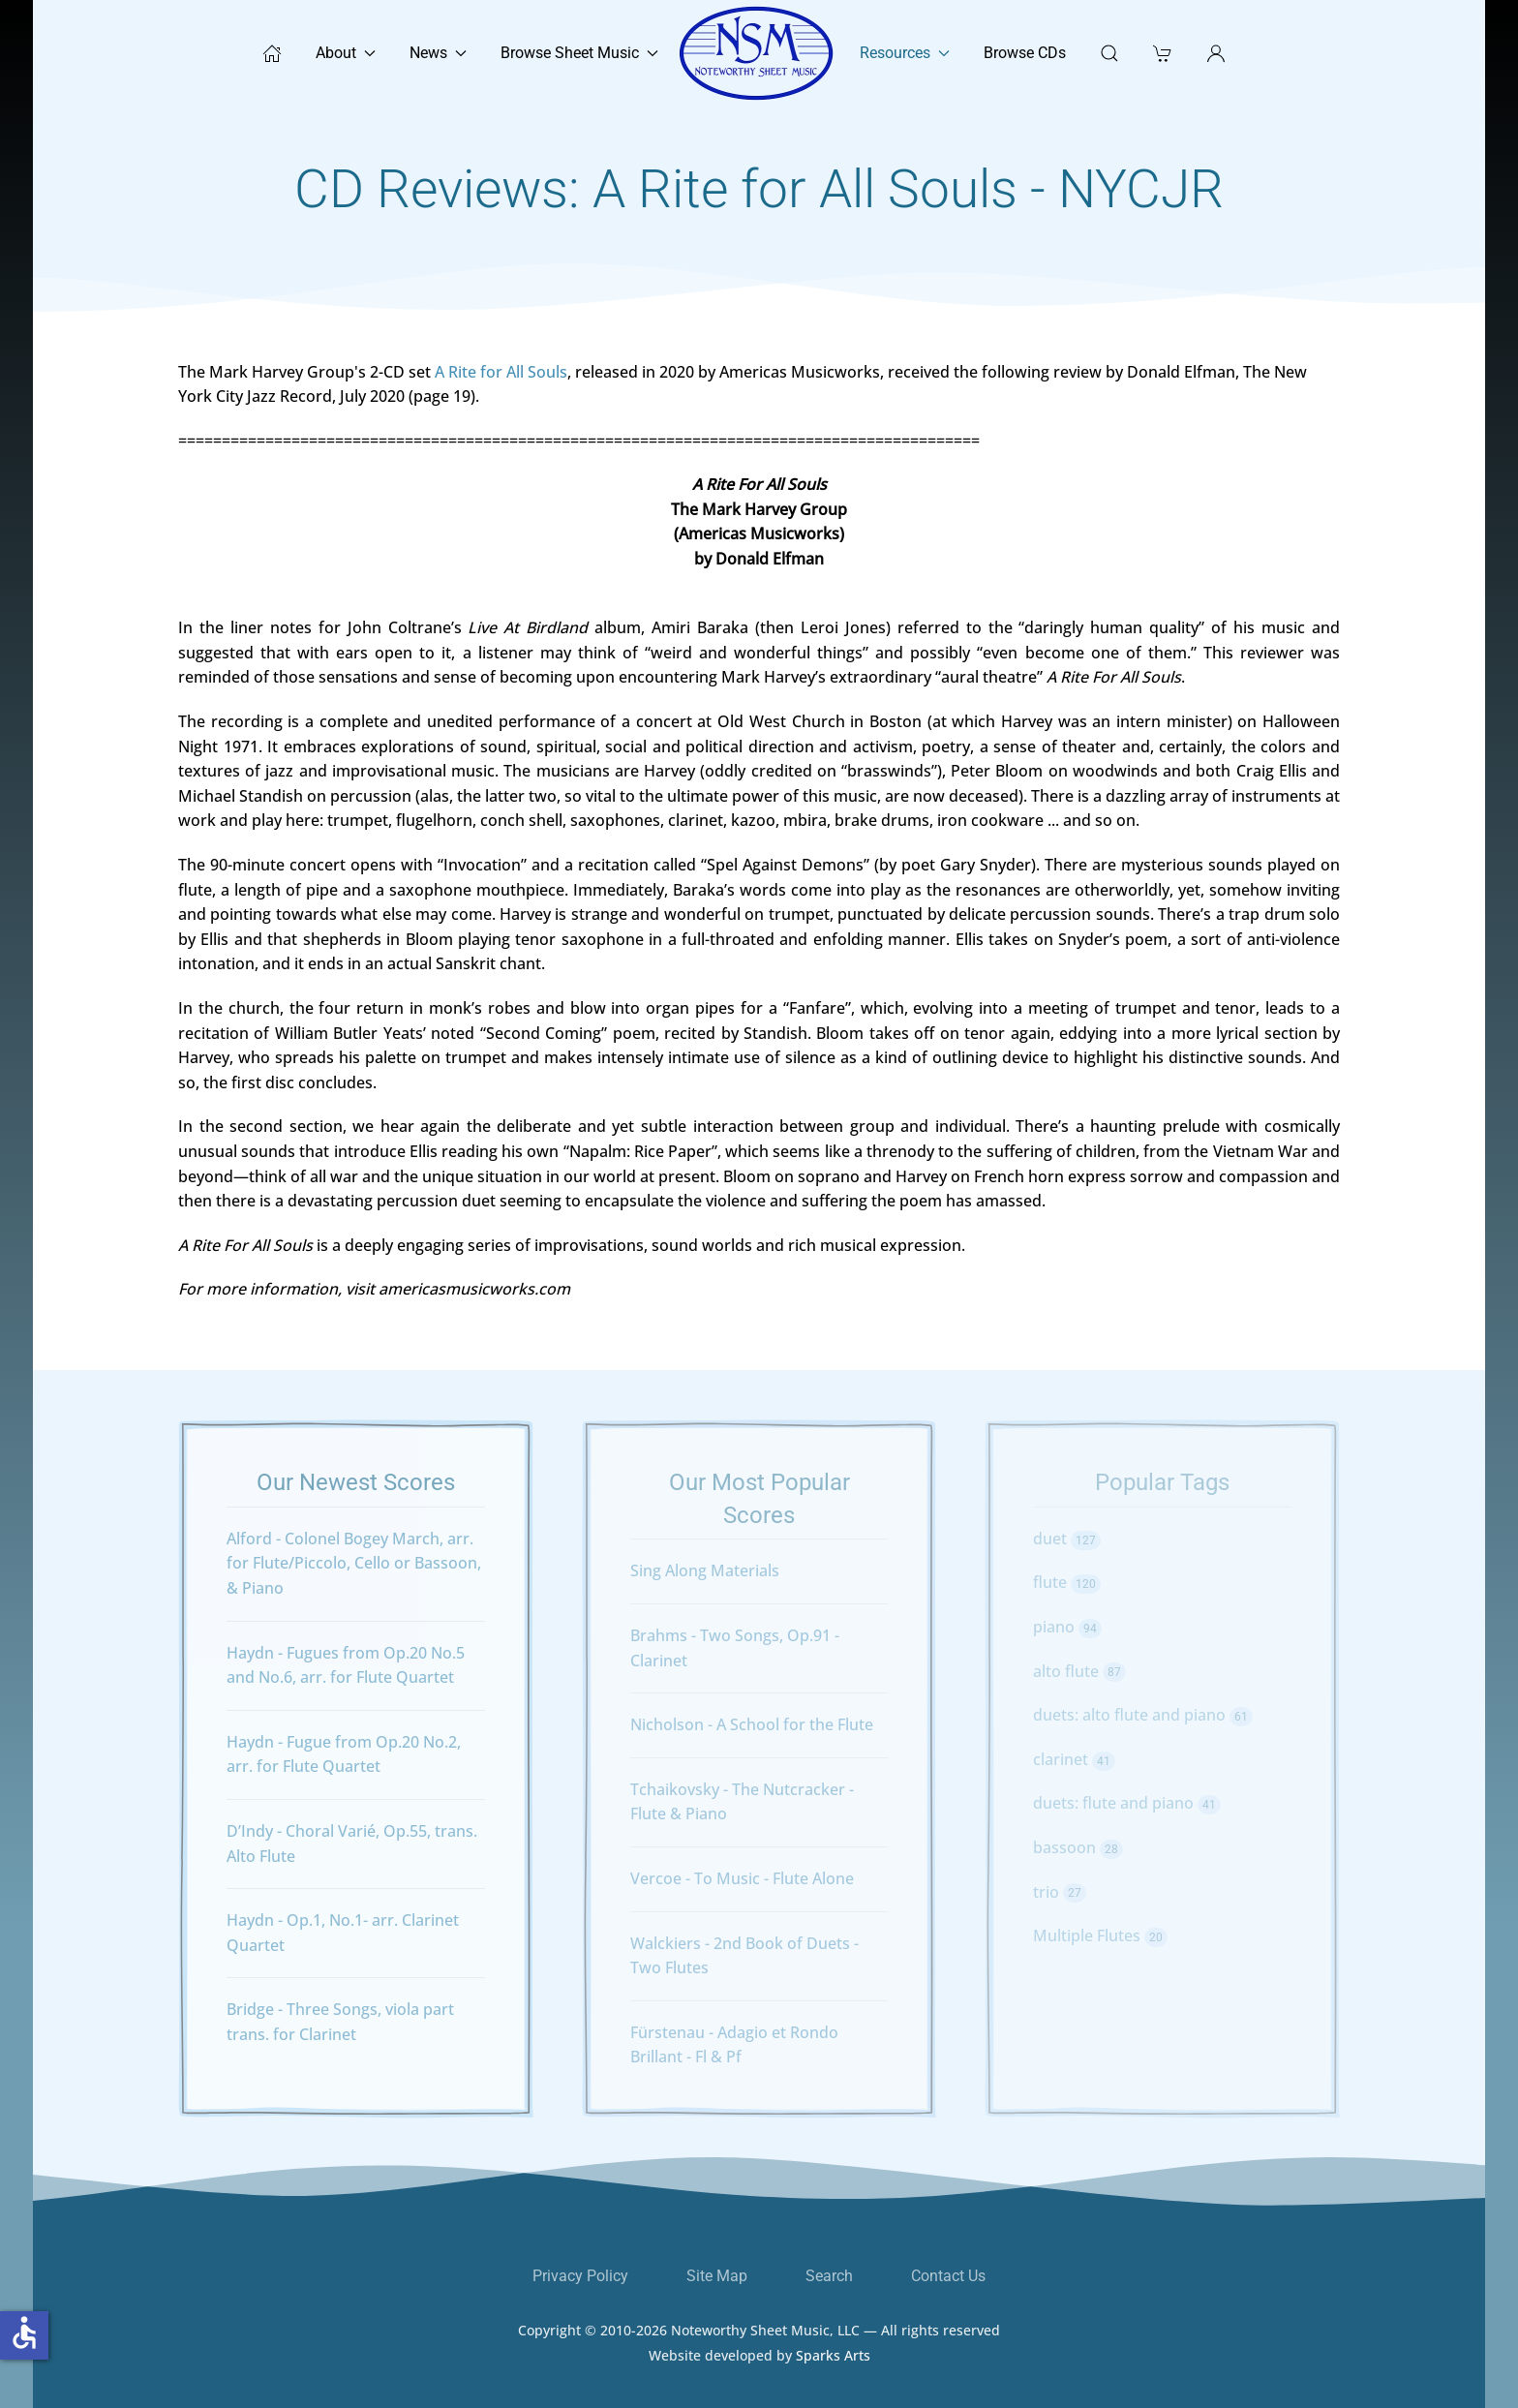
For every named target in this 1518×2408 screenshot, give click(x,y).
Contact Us (948, 2276)
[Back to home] (759, 53)
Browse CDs (1025, 53)
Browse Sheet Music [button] (579, 53)
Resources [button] (905, 53)
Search (829, 2276)
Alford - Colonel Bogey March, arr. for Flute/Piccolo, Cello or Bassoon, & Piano (354, 1563)
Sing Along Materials (704, 1570)
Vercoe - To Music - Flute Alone (742, 1878)
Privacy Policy (580, 2276)
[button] (1216, 53)
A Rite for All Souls (501, 371)
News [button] (438, 53)
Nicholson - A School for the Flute (751, 1724)
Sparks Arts (833, 2369)
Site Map (716, 2276)
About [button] (346, 53)
